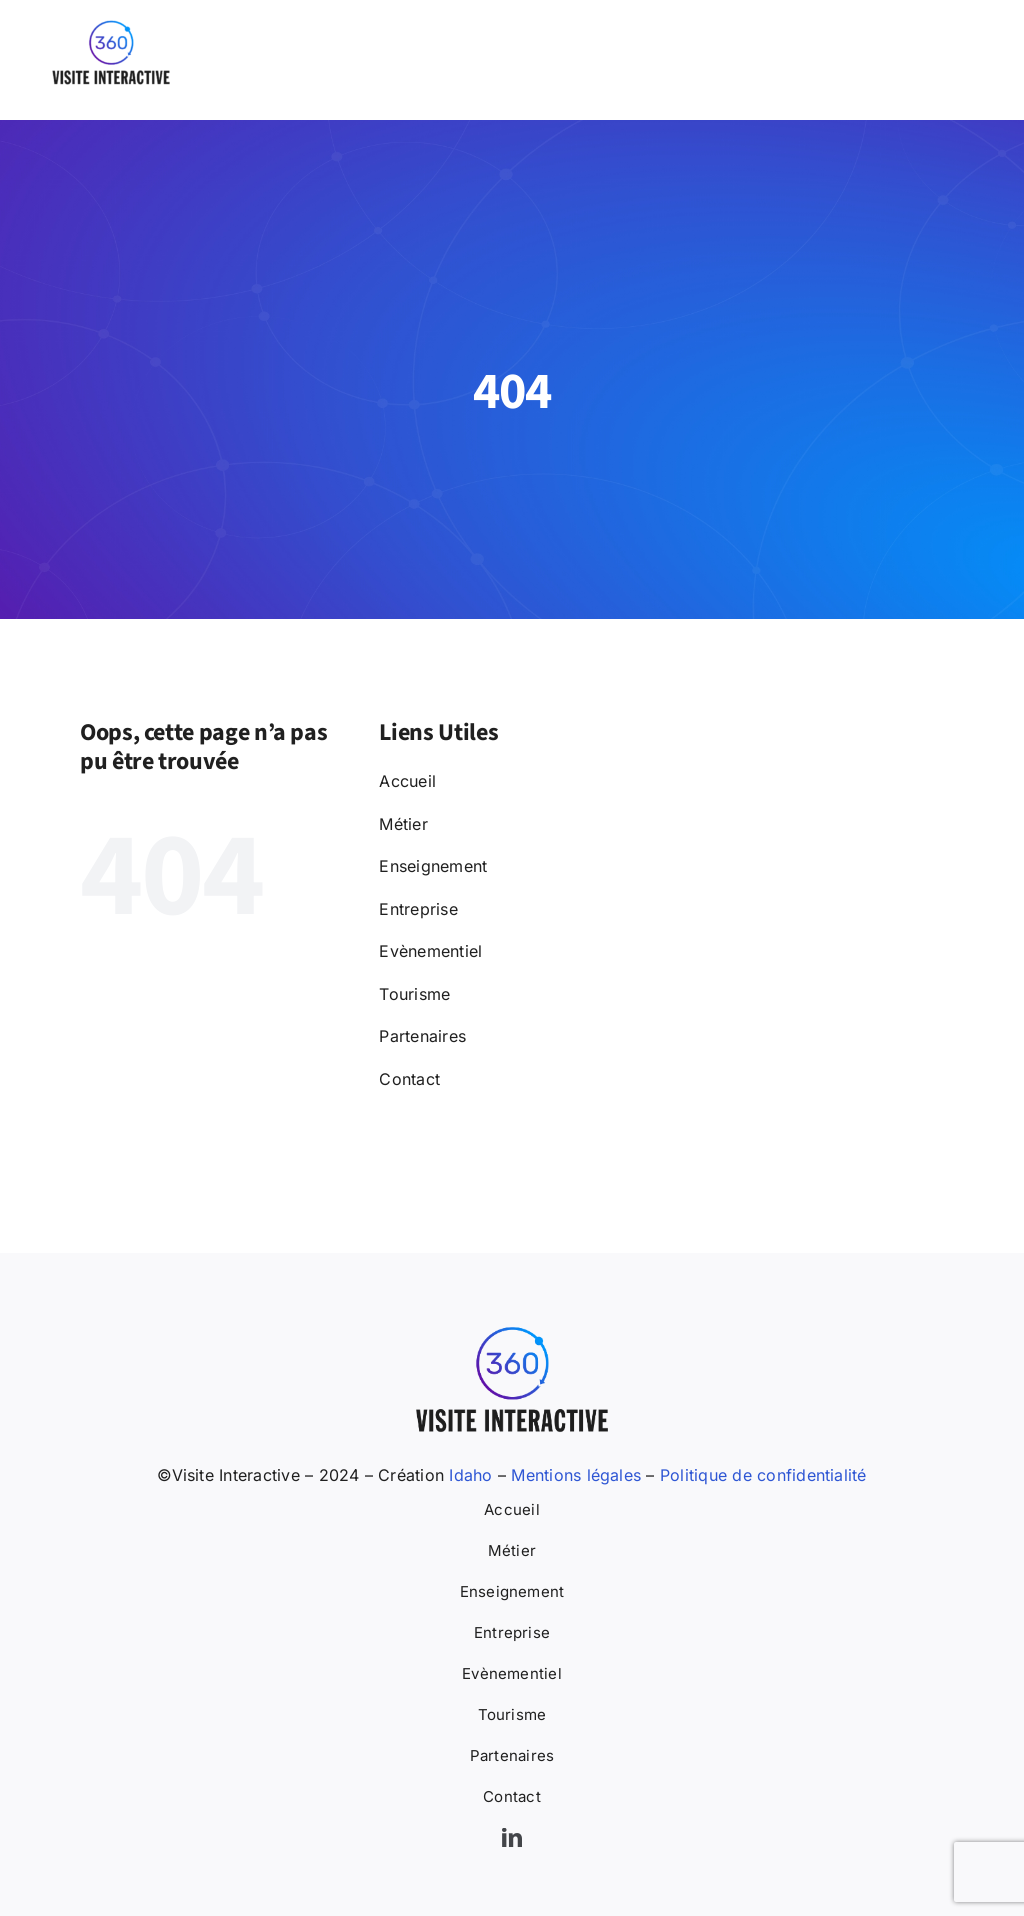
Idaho (468, 1475)
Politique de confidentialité (763, 1475)
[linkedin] (512, 1838)
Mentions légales (576, 1475)
